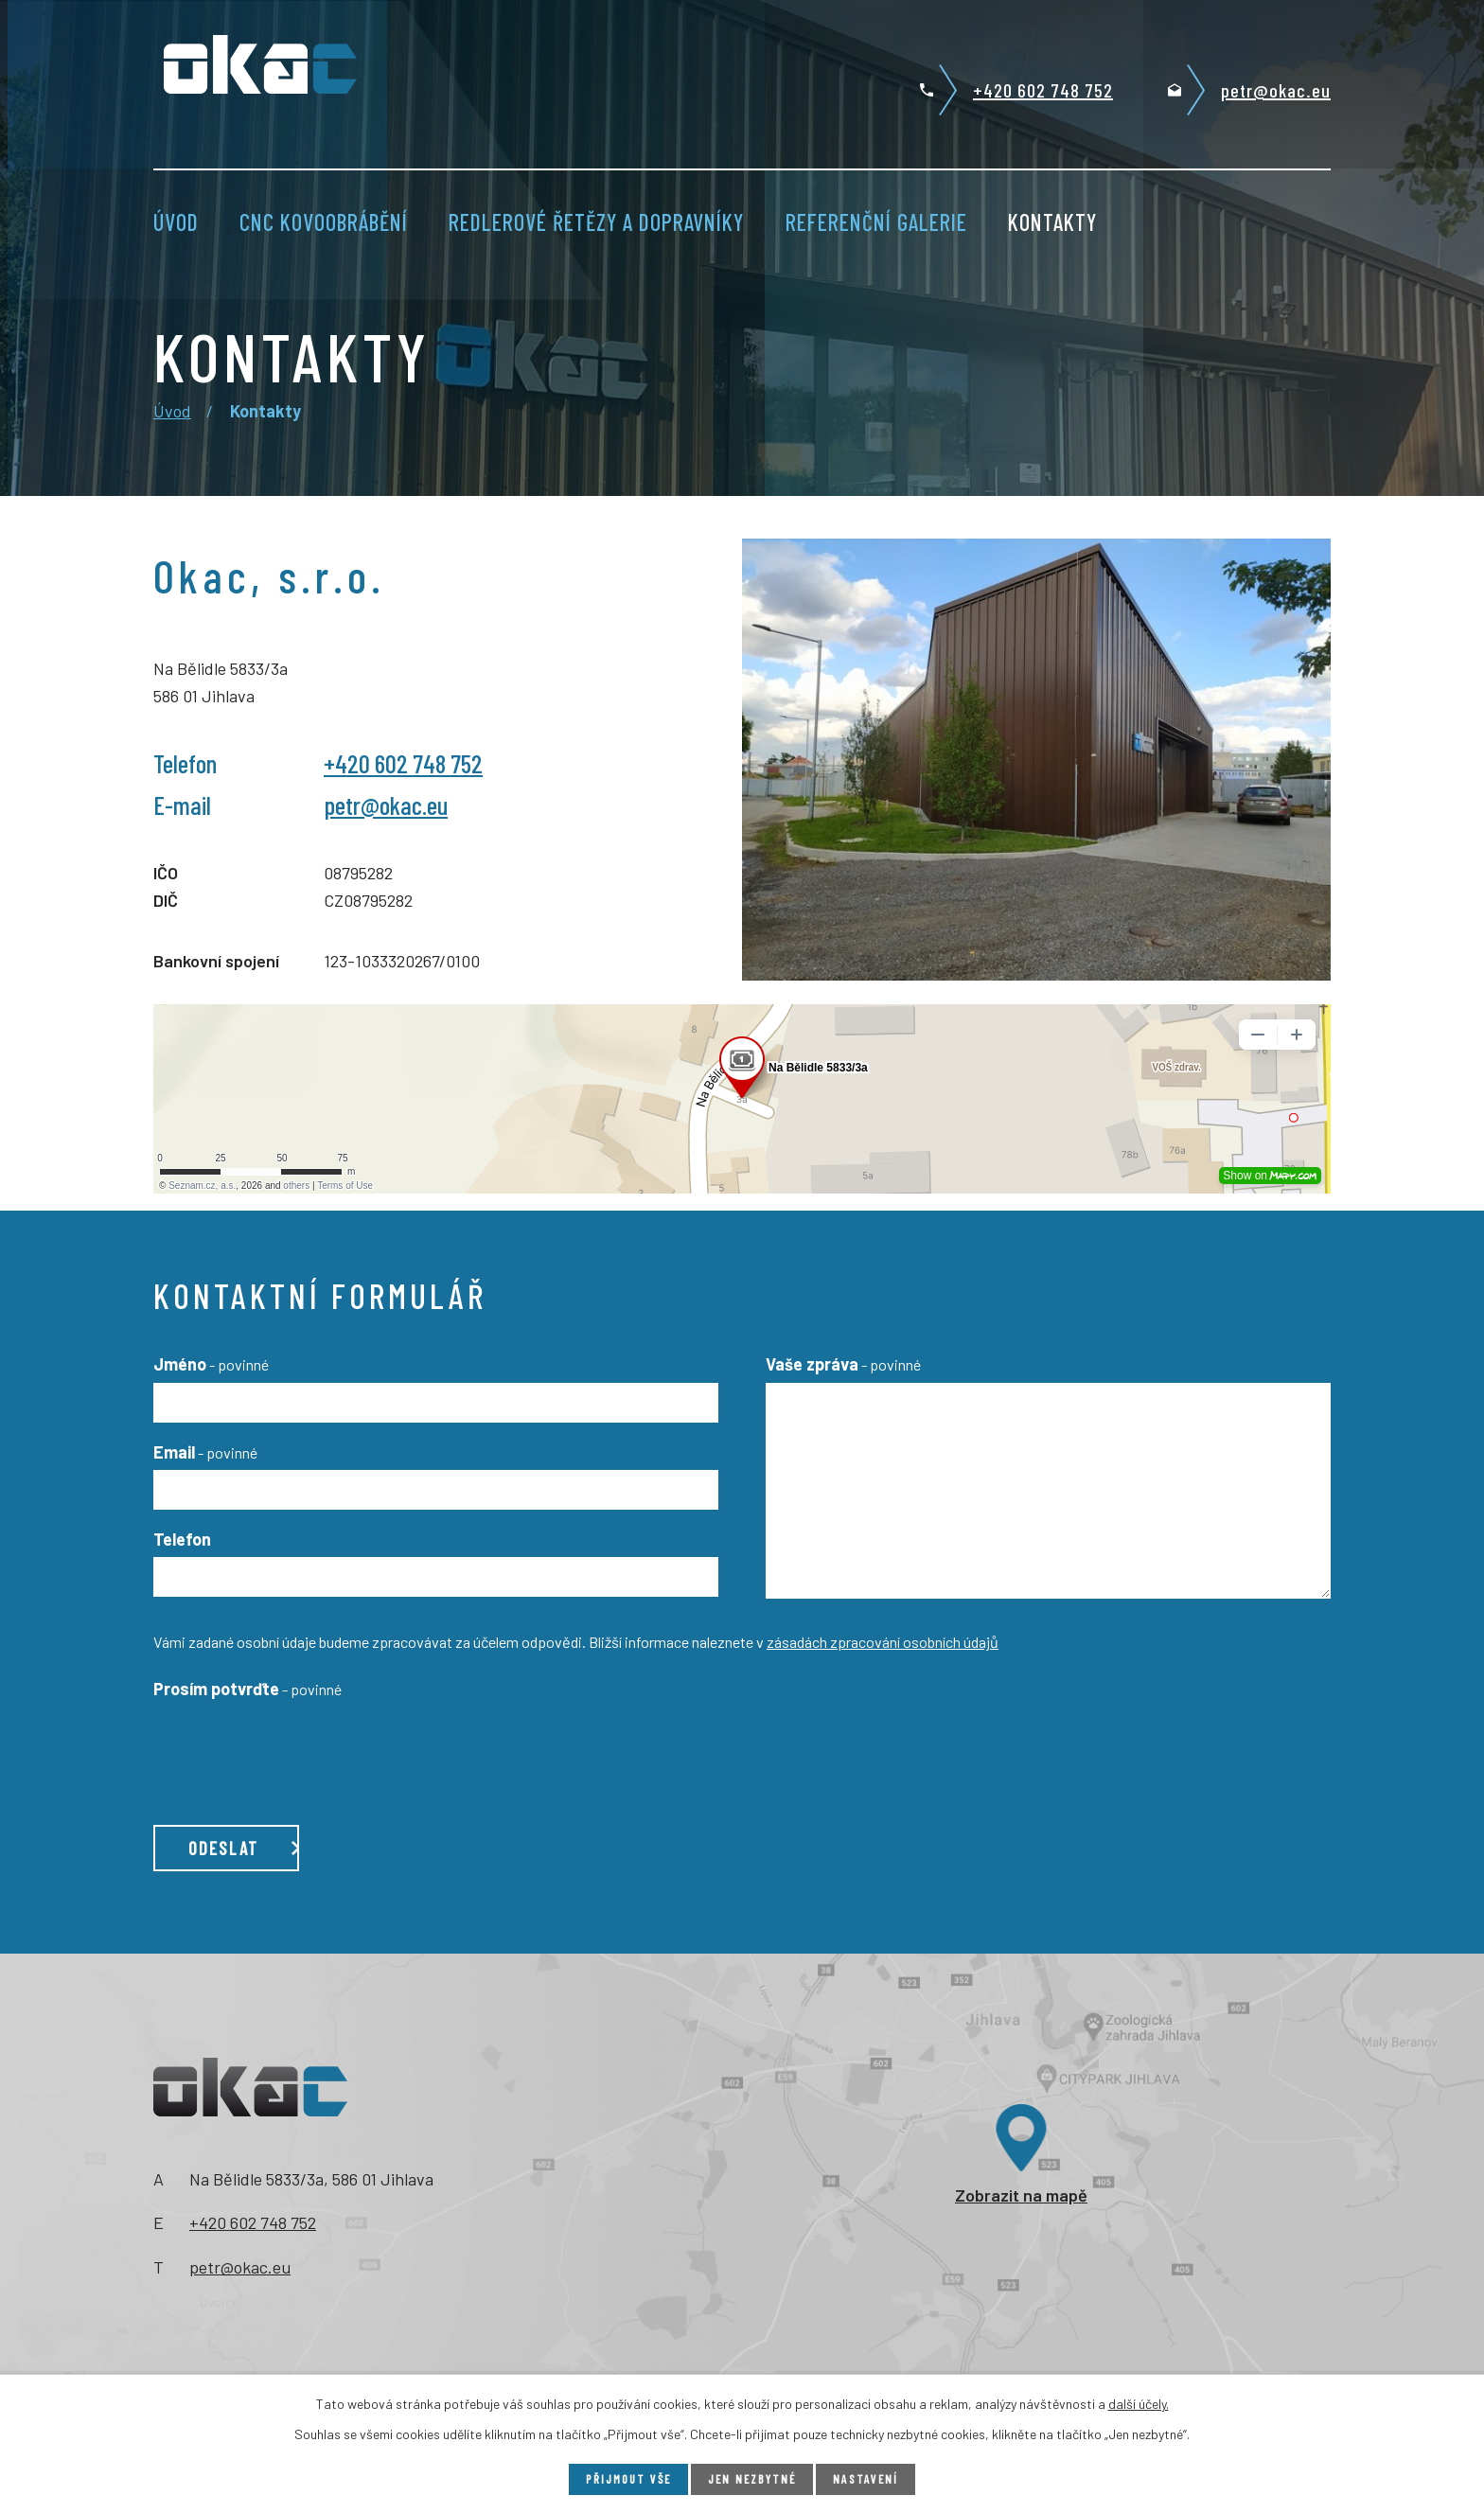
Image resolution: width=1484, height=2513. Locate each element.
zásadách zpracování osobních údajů (882, 1642)
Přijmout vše (623, 2478)
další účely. (1138, 2402)
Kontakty (1052, 222)
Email (205, 1452)
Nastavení (872, 2478)
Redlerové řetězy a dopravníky (596, 222)
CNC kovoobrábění (323, 222)
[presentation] (297, 1743)
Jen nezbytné (754, 2478)
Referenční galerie (876, 222)
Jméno (211, 1364)
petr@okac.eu (1276, 90)
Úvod (176, 222)
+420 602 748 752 (1043, 90)
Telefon (182, 1539)
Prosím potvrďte (247, 1688)
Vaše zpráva (843, 1364)
